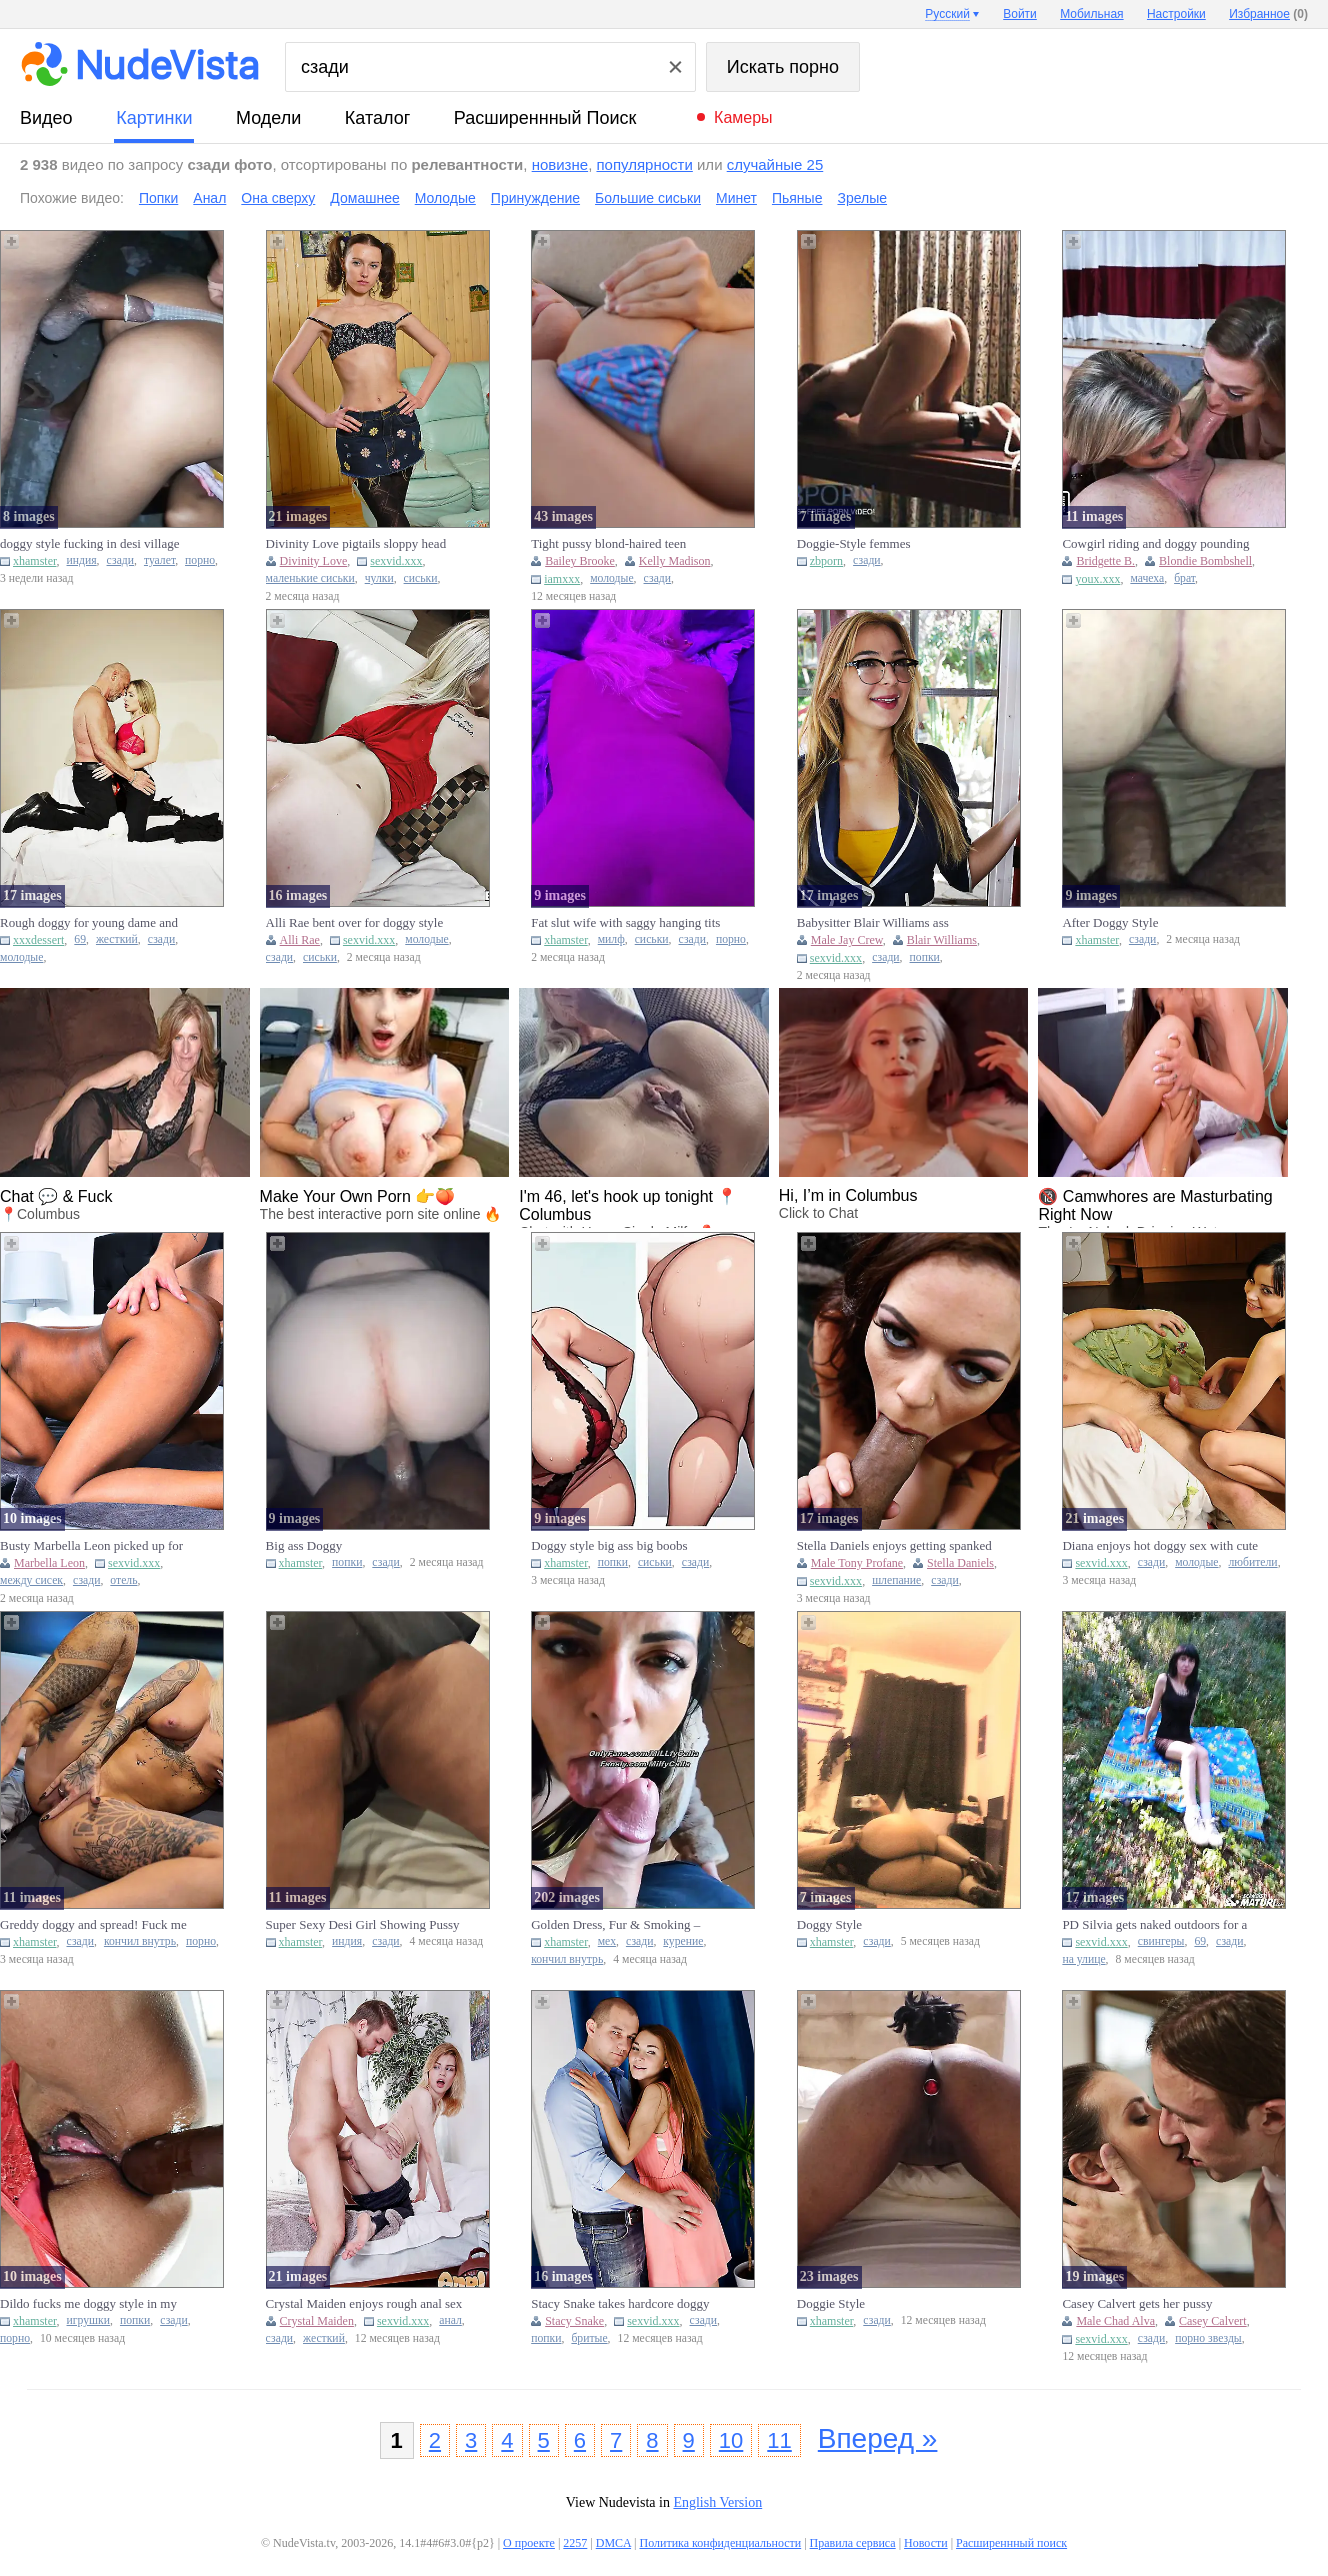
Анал (209, 198)
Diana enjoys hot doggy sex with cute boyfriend (1160, 1546)
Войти (1020, 14)
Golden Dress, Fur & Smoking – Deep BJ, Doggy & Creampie (615, 1925)
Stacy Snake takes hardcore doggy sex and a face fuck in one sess (620, 2304)
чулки (379, 578)
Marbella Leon (49, 1563)
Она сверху (278, 198)
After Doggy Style (1110, 922)
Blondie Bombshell (1205, 561)
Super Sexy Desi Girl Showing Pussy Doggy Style (363, 1925)
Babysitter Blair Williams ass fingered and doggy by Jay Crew (881, 923)
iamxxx (562, 579)
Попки (158, 198)
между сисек (31, 1580)
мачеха (1147, 578)
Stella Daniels (960, 1563)
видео (46, 118)
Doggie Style (831, 2303)
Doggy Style (829, 1924)
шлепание (896, 1580)
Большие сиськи (648, 198)
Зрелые (862, 198)
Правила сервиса (853, 2543)
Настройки (1176, 14)
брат (1184, 578)
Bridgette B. (1105, 561)
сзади (120, 560)
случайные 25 (775, 164)
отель (123, 1580)
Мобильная (1091, 14)
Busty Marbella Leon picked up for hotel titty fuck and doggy (91, 1546)
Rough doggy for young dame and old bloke (89, 923)
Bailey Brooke (580, 561)
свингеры (1161, 1941)
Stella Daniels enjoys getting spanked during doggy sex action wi (894, 1546)
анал (450, 2320)
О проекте (529, 2543)
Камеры (743, 117)
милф (611, 939)
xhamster (35, 561)
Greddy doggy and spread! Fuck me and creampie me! (93, 1925)
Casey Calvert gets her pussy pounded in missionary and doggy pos (1150, 2304)
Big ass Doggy (304, 1545)
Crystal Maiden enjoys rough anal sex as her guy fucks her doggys (364, 2304)
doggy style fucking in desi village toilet (89, 544)
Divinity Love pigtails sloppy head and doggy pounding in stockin (356, 544)
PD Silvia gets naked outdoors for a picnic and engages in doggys (1154, 1925)
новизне (560, 164)
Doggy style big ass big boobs (609, 1545)
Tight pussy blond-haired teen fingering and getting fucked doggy (622, 544)
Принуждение (535, 198)
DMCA (613, 2543)
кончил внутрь (140, 1941)
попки (925, 957)
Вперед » (878, 2438)
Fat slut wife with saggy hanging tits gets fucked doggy (625, 923)
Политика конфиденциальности (720, 2543)
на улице (1083, 1959)
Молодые (445, 198)
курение (683, 1941)
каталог (377, 118)
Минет (736, 198)
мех (607, 1941)
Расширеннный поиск (545, 118)
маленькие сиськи (310, 578)
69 (80, 939)
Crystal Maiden (317, 2321)
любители (1252, 1562)
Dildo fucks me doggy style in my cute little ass (88, 2304)
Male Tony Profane (857, 1563)
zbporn (826, 561)
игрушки (89, 2320)
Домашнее (364, 198)
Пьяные (797, 198)
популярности (644, 164)
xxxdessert (38, 940)
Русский (947, 14)
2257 (575, 2543)
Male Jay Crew (847, 940)
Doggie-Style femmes (854, 543)
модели (268, 118)
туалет (159, 560)
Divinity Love (314, 561)
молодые (611, 578)
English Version (717, 2502)
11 (779, 2440)
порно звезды (1208, 2338)
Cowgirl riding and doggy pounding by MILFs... (1155, 544)
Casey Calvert (1213, 2321)
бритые (589, 2338)
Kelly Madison (675, 561)
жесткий (117, 939)
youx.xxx (1097, 579)
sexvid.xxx (396, 561)
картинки (154, 118)
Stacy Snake (574, 2321)
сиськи (421, 578)
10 (731, 2440)
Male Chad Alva (1115, 2321)
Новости (926, 2543)
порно (200, 560)
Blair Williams (942, 940)
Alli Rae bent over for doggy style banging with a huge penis (355, 923)
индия (82, 560)
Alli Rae (300, 940)
